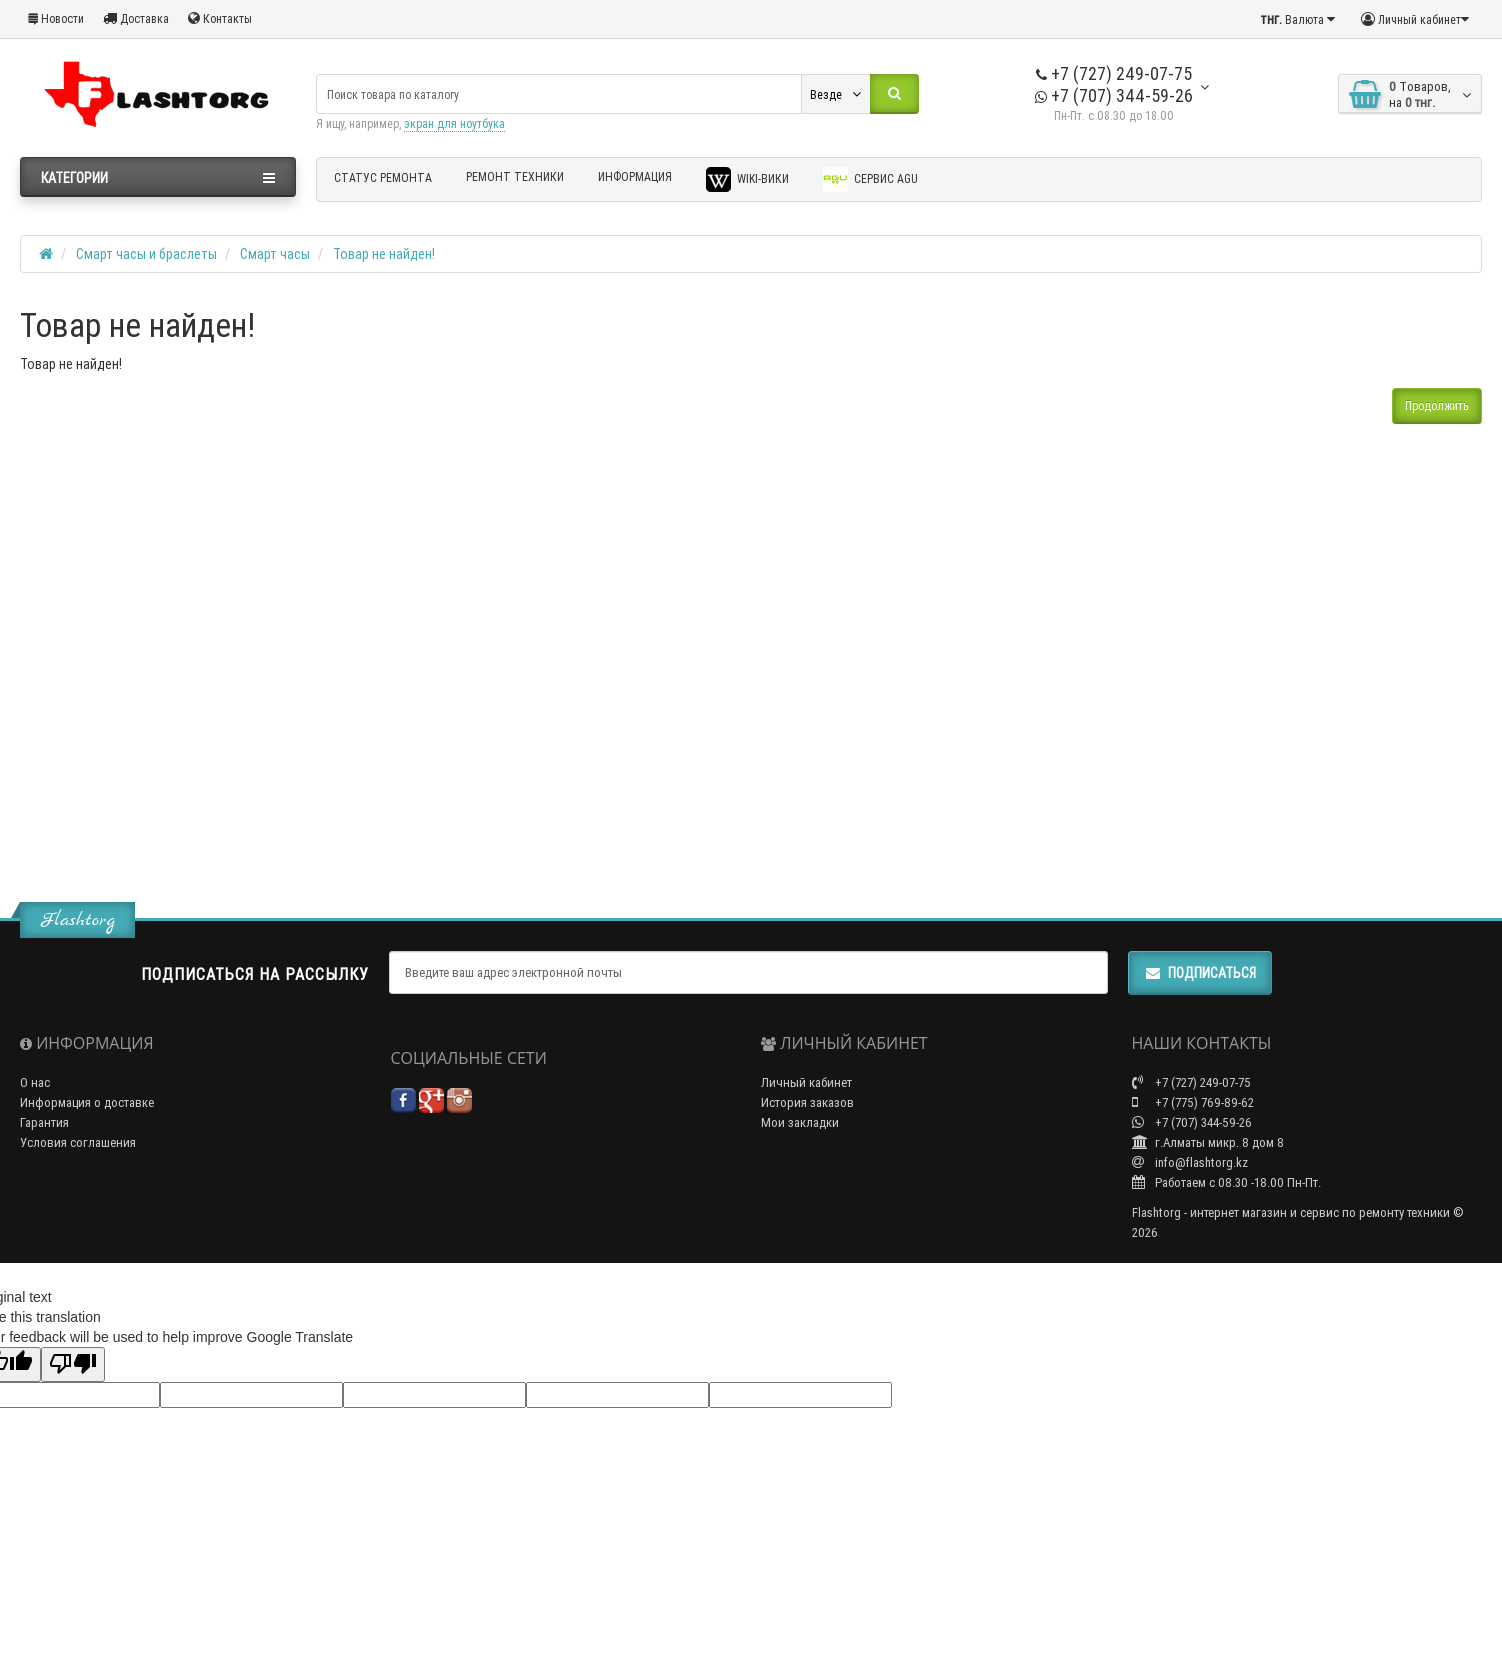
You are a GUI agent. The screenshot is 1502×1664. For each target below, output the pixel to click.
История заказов (807, 1102)
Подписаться (1200, 973)
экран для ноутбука (454, 123)
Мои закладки (800, 1122)
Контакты (220, 18)
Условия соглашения (78, 1142)
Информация (635, 176)
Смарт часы (275, 254)
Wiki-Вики (747, 179)
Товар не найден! (384, 254)
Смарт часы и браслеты (146, 254)
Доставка (136, 18)
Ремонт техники (515, 176)
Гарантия (44, 1122)
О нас (35, 1082)
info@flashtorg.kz (1190, 1162)
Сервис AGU (870, 179)
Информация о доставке (87, 1102)
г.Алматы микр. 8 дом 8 (1208, 1142)
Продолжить (1437, 405)
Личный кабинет (806, 1082)
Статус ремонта (383, 177)
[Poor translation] (73, 1364)
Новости (56, 18)
